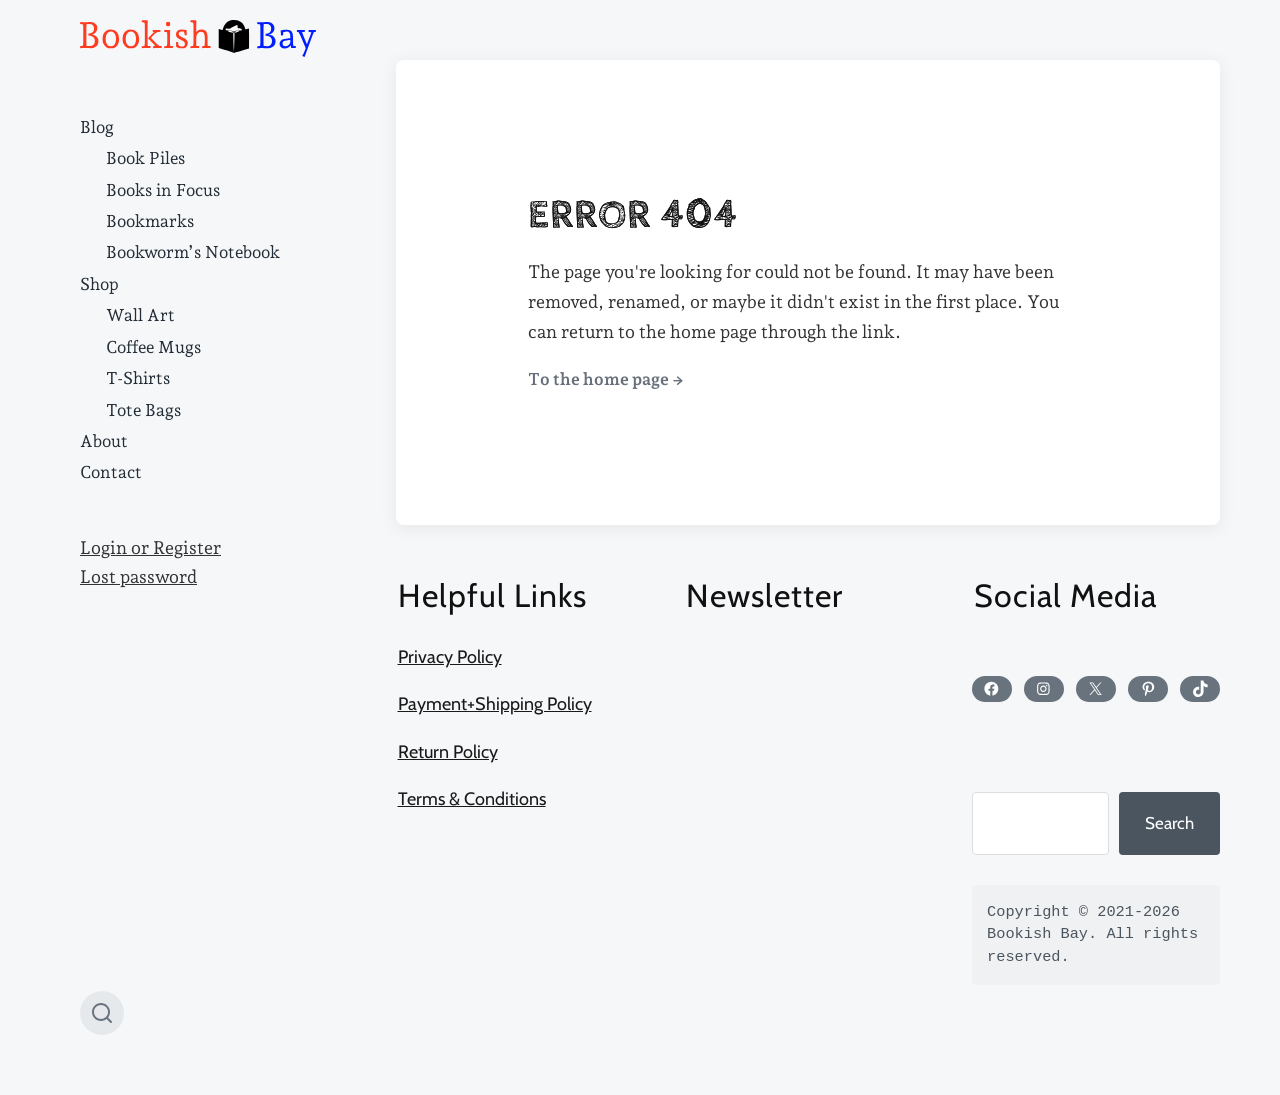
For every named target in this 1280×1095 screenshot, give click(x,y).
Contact (111, 472)
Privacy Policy (450, 657)
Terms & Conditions (472, 799)
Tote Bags (143, 410)
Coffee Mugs (153, 347)
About (104, 441)
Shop (99, 284)
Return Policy (448, 752)
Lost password (138, 577)
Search (1169, 823)
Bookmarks (150, 221)
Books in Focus (163, 190)
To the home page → (606, 379)
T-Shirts (138, 378)
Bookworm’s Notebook (193, 252)
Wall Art (140, 315)
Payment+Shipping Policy (495, 704)
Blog (97, 127)
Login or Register (150, 548)
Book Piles (145, 158)
